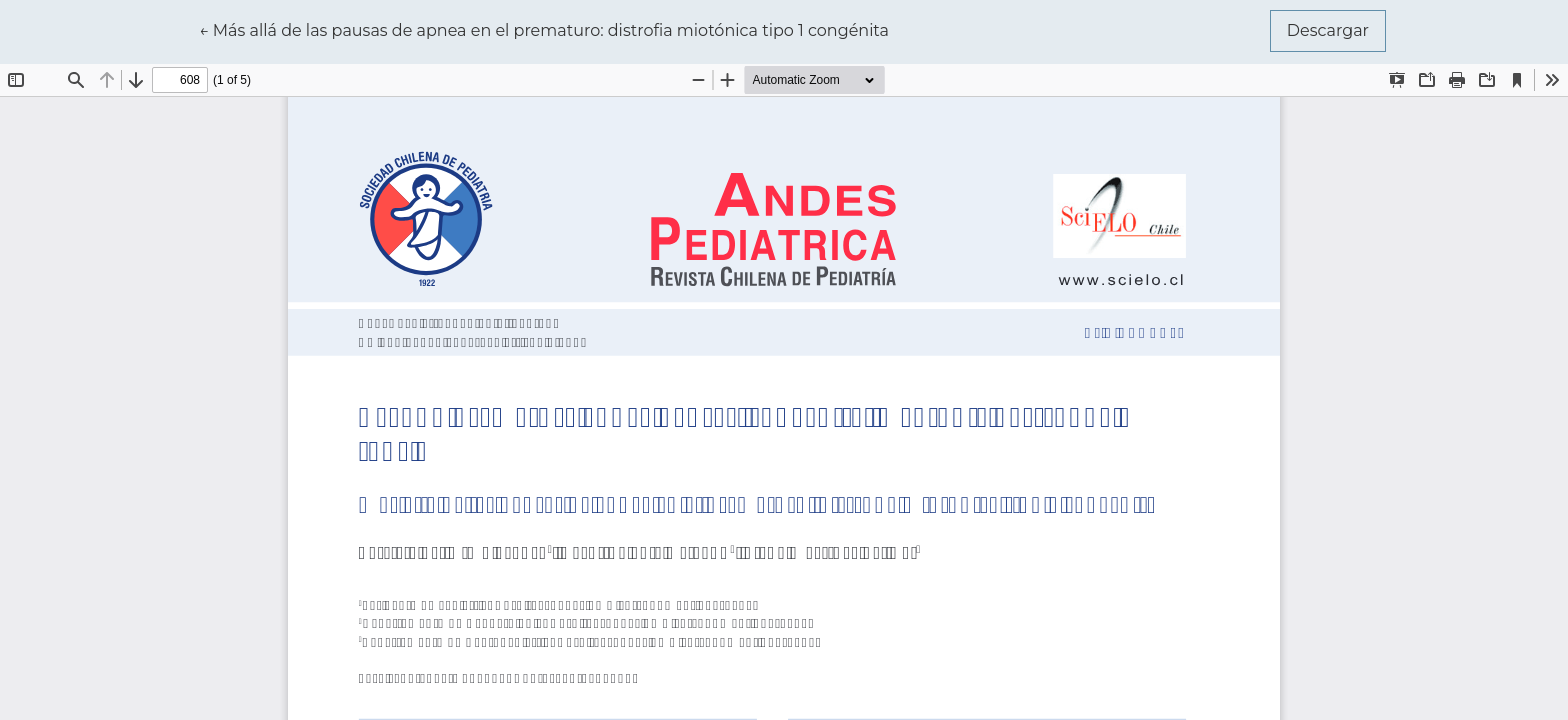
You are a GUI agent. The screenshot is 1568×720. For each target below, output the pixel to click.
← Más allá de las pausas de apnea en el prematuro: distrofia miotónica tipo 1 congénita (544, 29)
